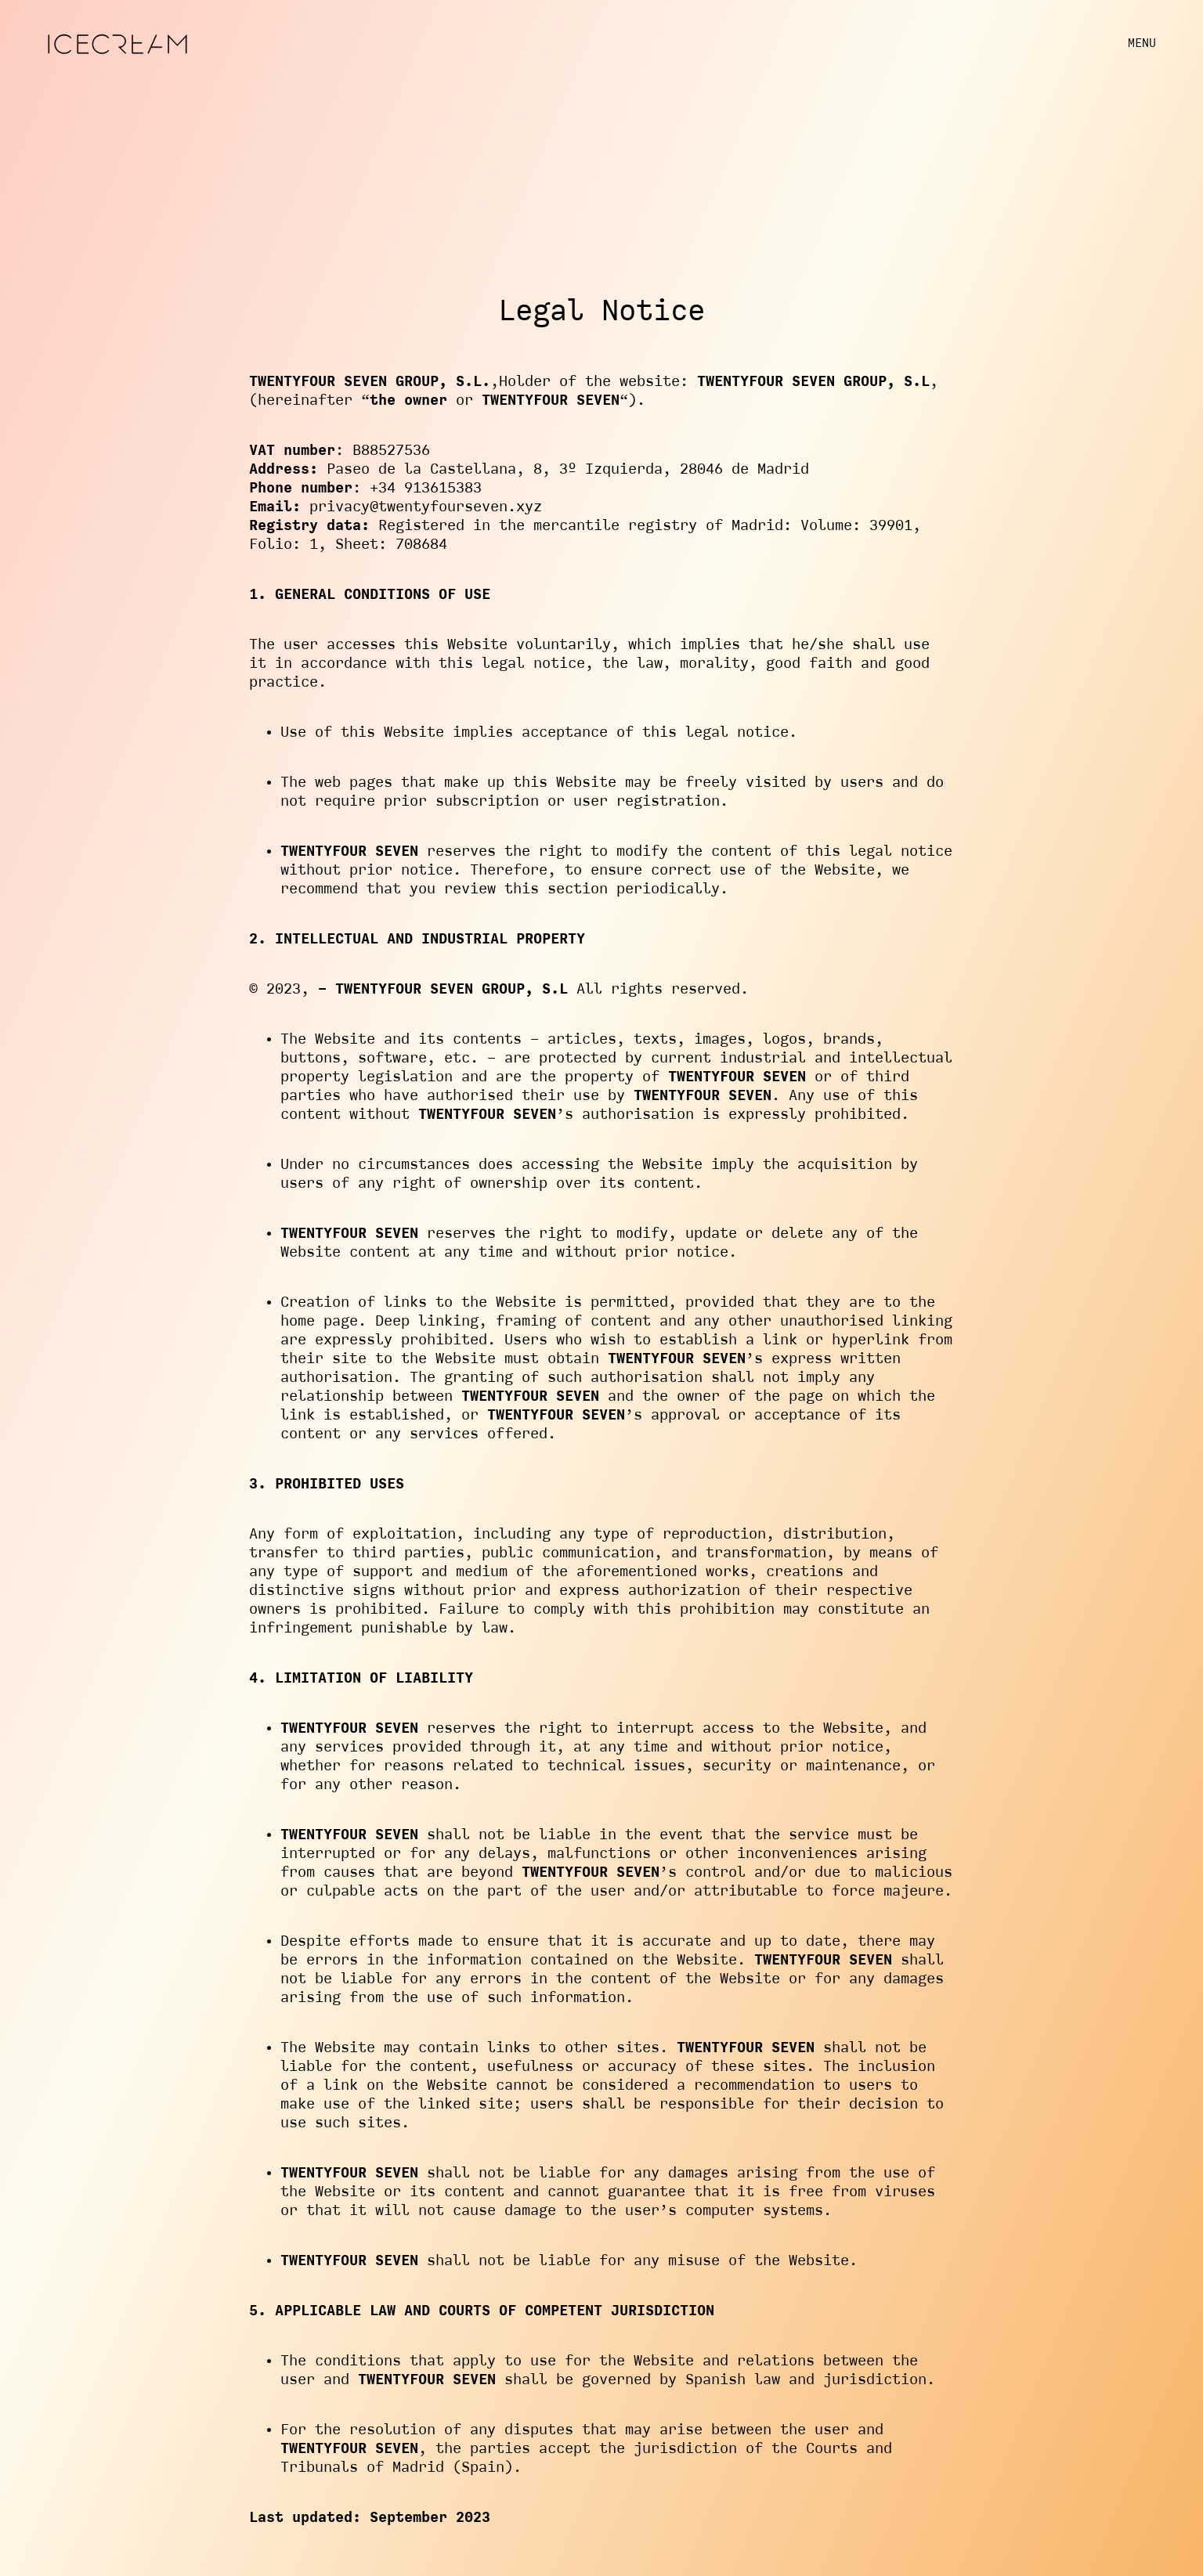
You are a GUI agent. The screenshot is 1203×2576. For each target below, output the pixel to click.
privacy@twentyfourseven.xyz (425, 507)
